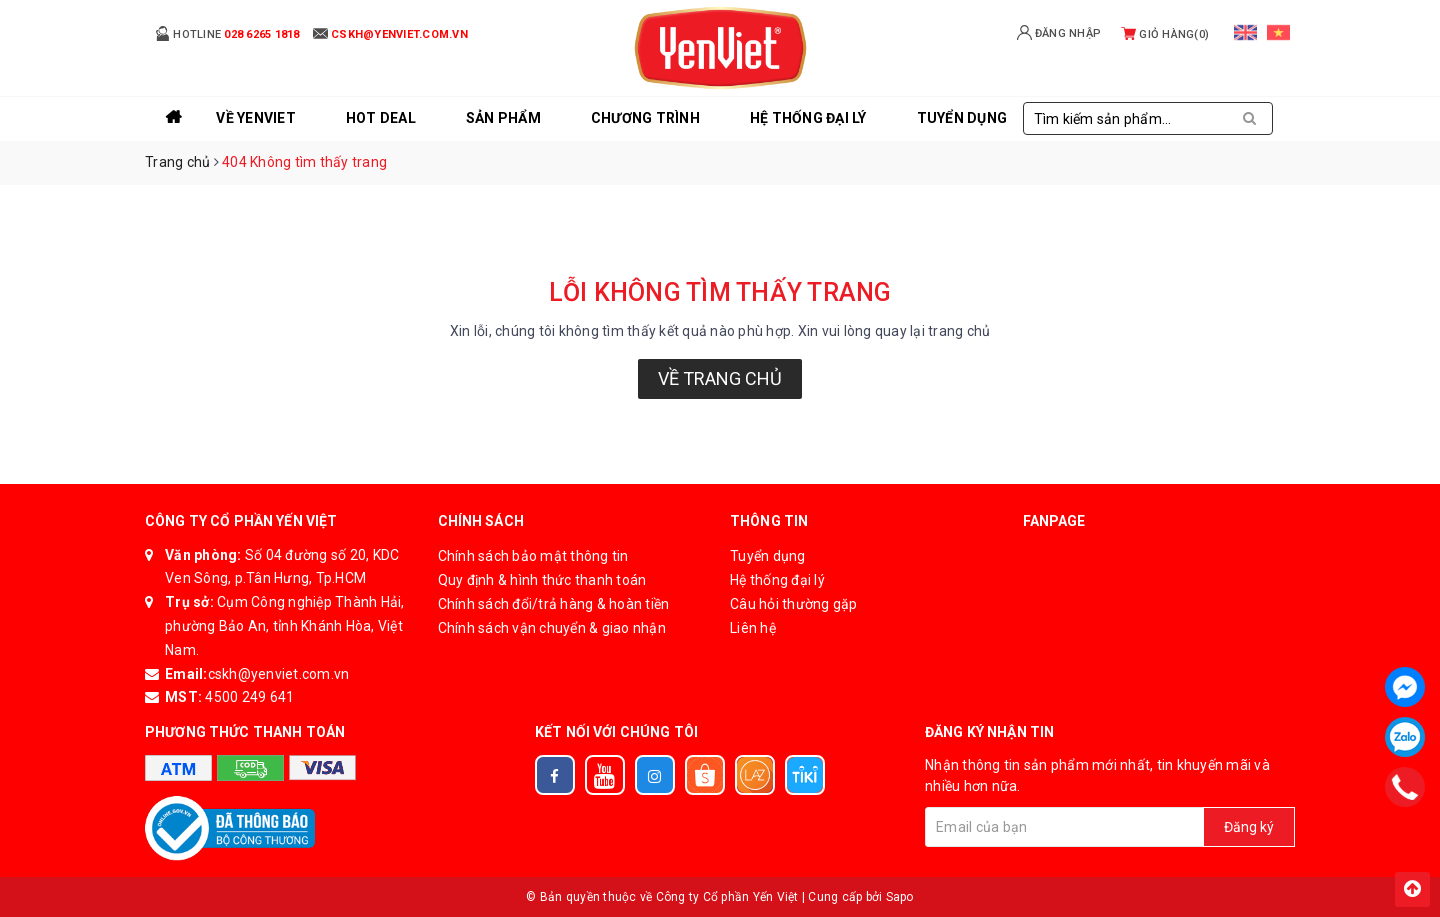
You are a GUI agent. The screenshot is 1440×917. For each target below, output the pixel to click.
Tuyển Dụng (962, 118)
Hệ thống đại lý (808, 118)
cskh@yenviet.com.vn (279, 674)
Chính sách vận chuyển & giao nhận (552, 628)
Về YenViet (256, 118)
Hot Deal (381, 118)
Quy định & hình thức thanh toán (542, 580)
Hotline (227, 33)
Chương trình (645, 118)
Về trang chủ (720, 378)
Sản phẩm (503, 118)
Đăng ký (1249, 827)
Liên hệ (753, 628)
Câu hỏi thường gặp (794, 604)
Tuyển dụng (768, 556)
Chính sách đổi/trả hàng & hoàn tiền (554, 604)
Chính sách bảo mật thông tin (533, 556)
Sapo (900, 897)
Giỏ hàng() (1165, 34)
